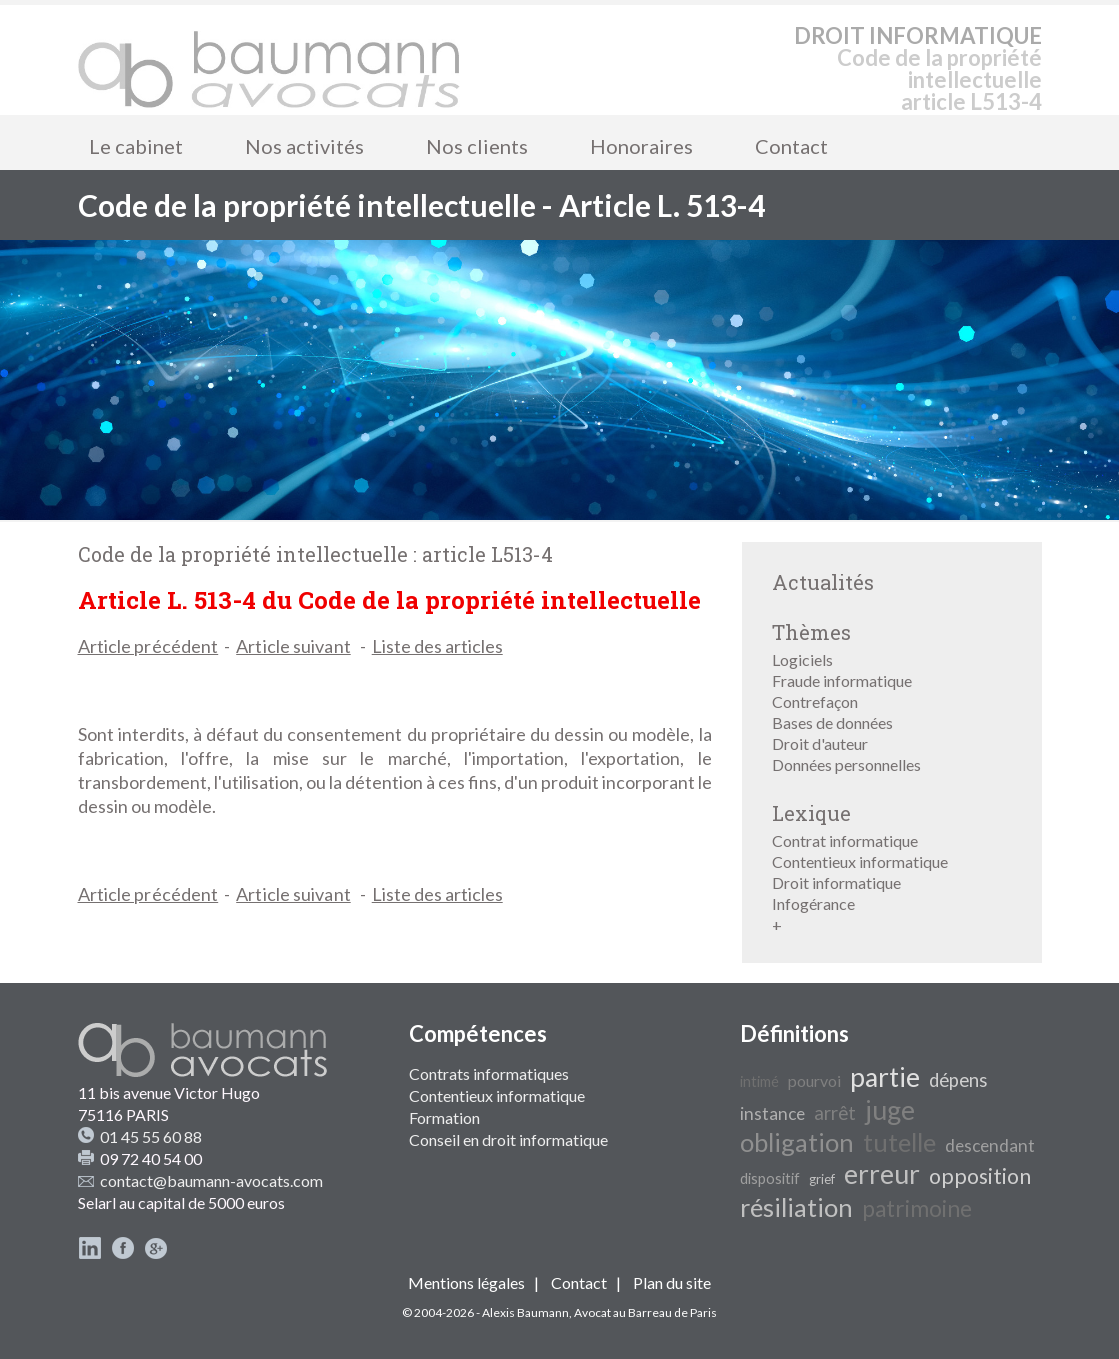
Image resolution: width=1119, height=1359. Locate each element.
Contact (791, 146)
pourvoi (814, 1080)
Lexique (811, 813)
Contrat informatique (845, 840)
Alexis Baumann (525, 1312)
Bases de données (832, 722)
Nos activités (304, 146)
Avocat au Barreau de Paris (645, 1312)
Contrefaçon (815, 701)
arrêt (835, 1113)
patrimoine (917, 1208)
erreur (882, 1174)
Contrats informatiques (489, 1073)
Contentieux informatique (860, 861)
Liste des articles (437, 646)
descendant (990, 1145)
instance (772, 1113)
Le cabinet (136, 146)
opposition (980, 1176)
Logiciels (802, 659)
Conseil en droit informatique (508, 1139)
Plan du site (672, 1282)
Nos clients (477, 146)
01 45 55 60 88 (151, 1136)
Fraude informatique (842, 680)
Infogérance (813, 903)
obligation (797, 1142)
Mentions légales (466, 1282)
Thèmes (811, 632)
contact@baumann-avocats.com (211, 1180)
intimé (759, 1081)
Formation (444, 1117)
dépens (958, 1080)
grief (822, 1179)
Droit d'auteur (820, 743)
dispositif (770, 1178)
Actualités (823, 582)
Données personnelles (846, 764)
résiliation (796, 1207)
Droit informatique (836, 882)
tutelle (899, 1142)
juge (890, 1110)
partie (885, 1077)
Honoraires (641, 146)
